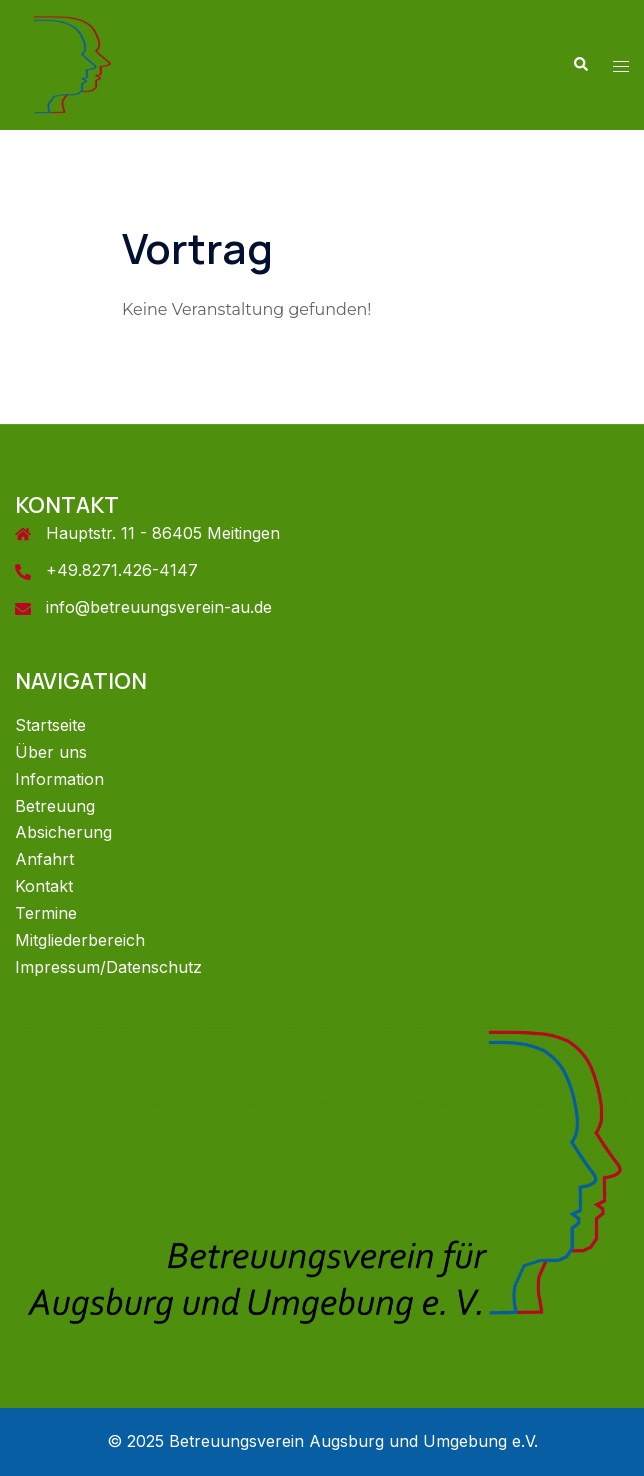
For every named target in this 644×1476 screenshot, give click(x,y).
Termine (46, 913)
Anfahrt (44, 859)
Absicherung (63, 832)
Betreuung (55, 806)
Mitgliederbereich (80, 940)
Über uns (51, 752)
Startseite (50, 725)
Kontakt (44, 886)
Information (59, 779)
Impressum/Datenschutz (108, 967)
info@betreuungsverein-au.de (159, 607)
